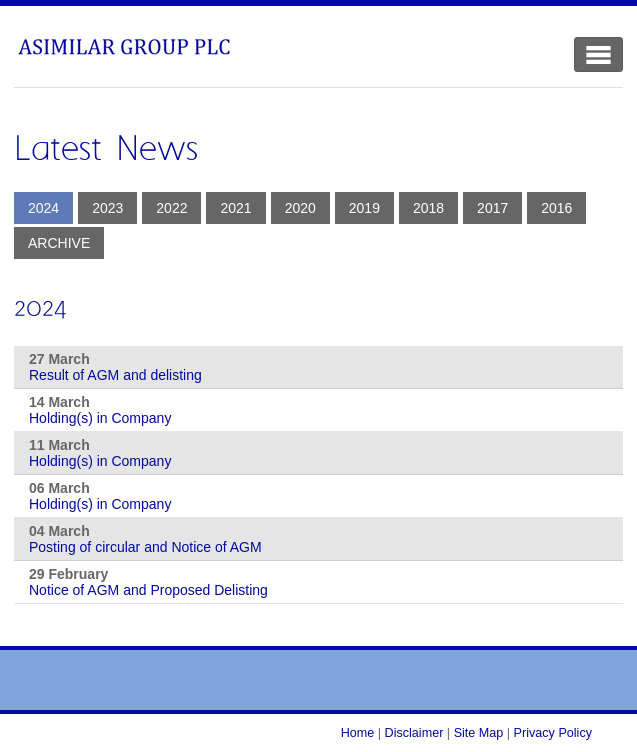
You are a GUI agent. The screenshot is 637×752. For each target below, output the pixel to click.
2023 (107, 208)
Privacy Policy (553, 733)
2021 (235, 208)
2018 (428, 208)
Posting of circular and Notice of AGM (145, 547)
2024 (43, 208)
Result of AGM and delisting (115, 375)
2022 (171, 208)
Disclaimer (414, 733)
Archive (59, 243)
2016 (556, 208)
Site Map (479, 733)
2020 (300, 208)
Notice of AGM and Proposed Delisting (148, 590)
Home (358, 733)
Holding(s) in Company (100, 418)
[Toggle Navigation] (598, 54)
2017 (492, 208)
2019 (364, 208)
